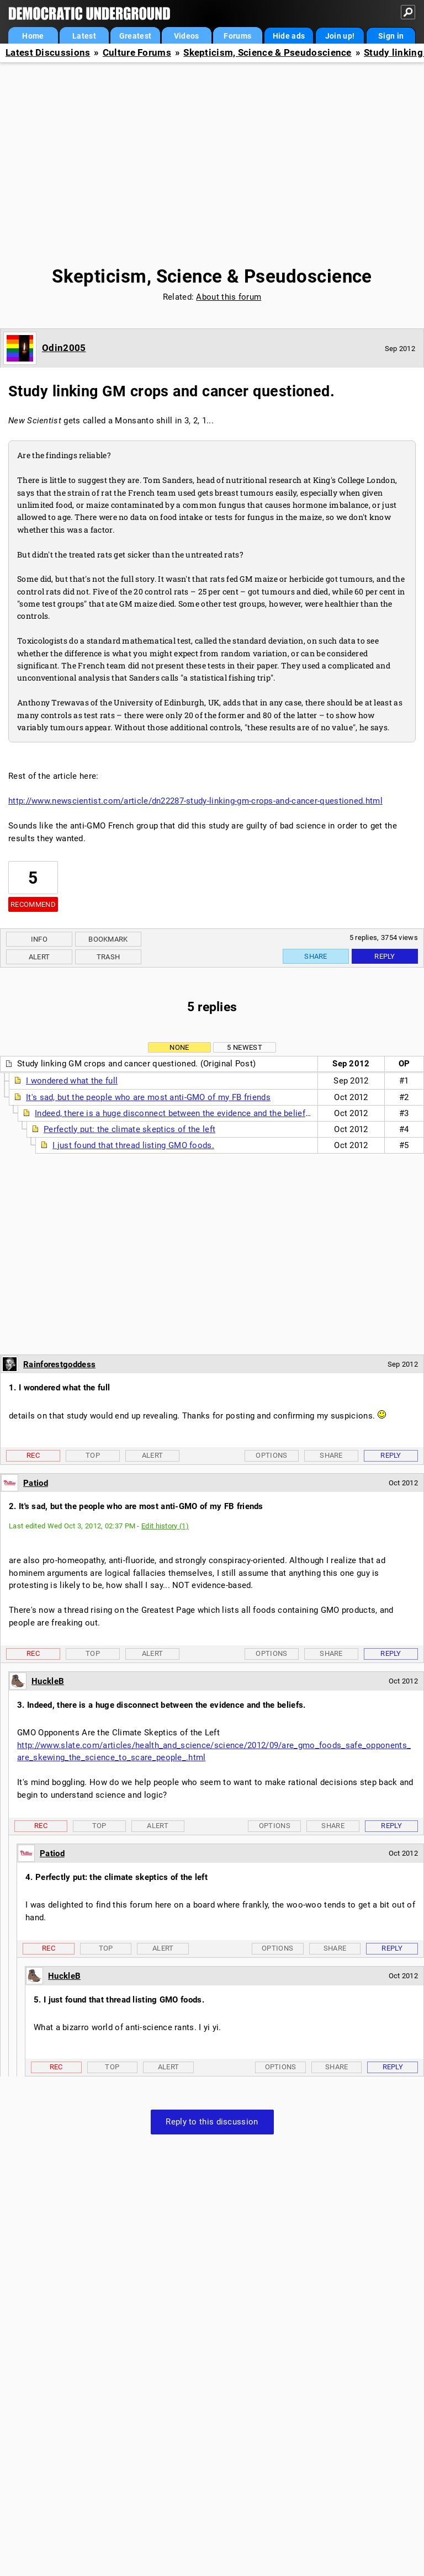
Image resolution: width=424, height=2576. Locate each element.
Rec (33, 1455)
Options (271, 1455)
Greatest (135, 35)
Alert (39, 957)
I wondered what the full (72, 1081)
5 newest (244, 1047)
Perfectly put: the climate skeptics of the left (129, 1129)
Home (33, 35)
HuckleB (47, 1681)
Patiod (35, 1483)
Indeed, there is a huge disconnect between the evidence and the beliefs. (173, 1113)
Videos (186, 35)
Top (93, 1455)
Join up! (339, 35)
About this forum (228, 297)
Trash (108, 957)
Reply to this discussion (212, 2122)
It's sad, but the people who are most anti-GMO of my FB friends (148, 1097)
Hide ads (289, 35)
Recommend (33, 904)
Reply (384, 956)
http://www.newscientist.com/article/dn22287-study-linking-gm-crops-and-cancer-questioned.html (195, 801)
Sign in (391, 35)
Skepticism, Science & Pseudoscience (267, 52)
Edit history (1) (165, 1526)
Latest (84, 35)
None (179, 1047)
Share (315, 956)
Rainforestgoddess (59, 1364)
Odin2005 (64, 347)
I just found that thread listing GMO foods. (133, 1145)
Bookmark (108, 939)
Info (39, 939)
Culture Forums (137, 52)
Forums (237, 35)
